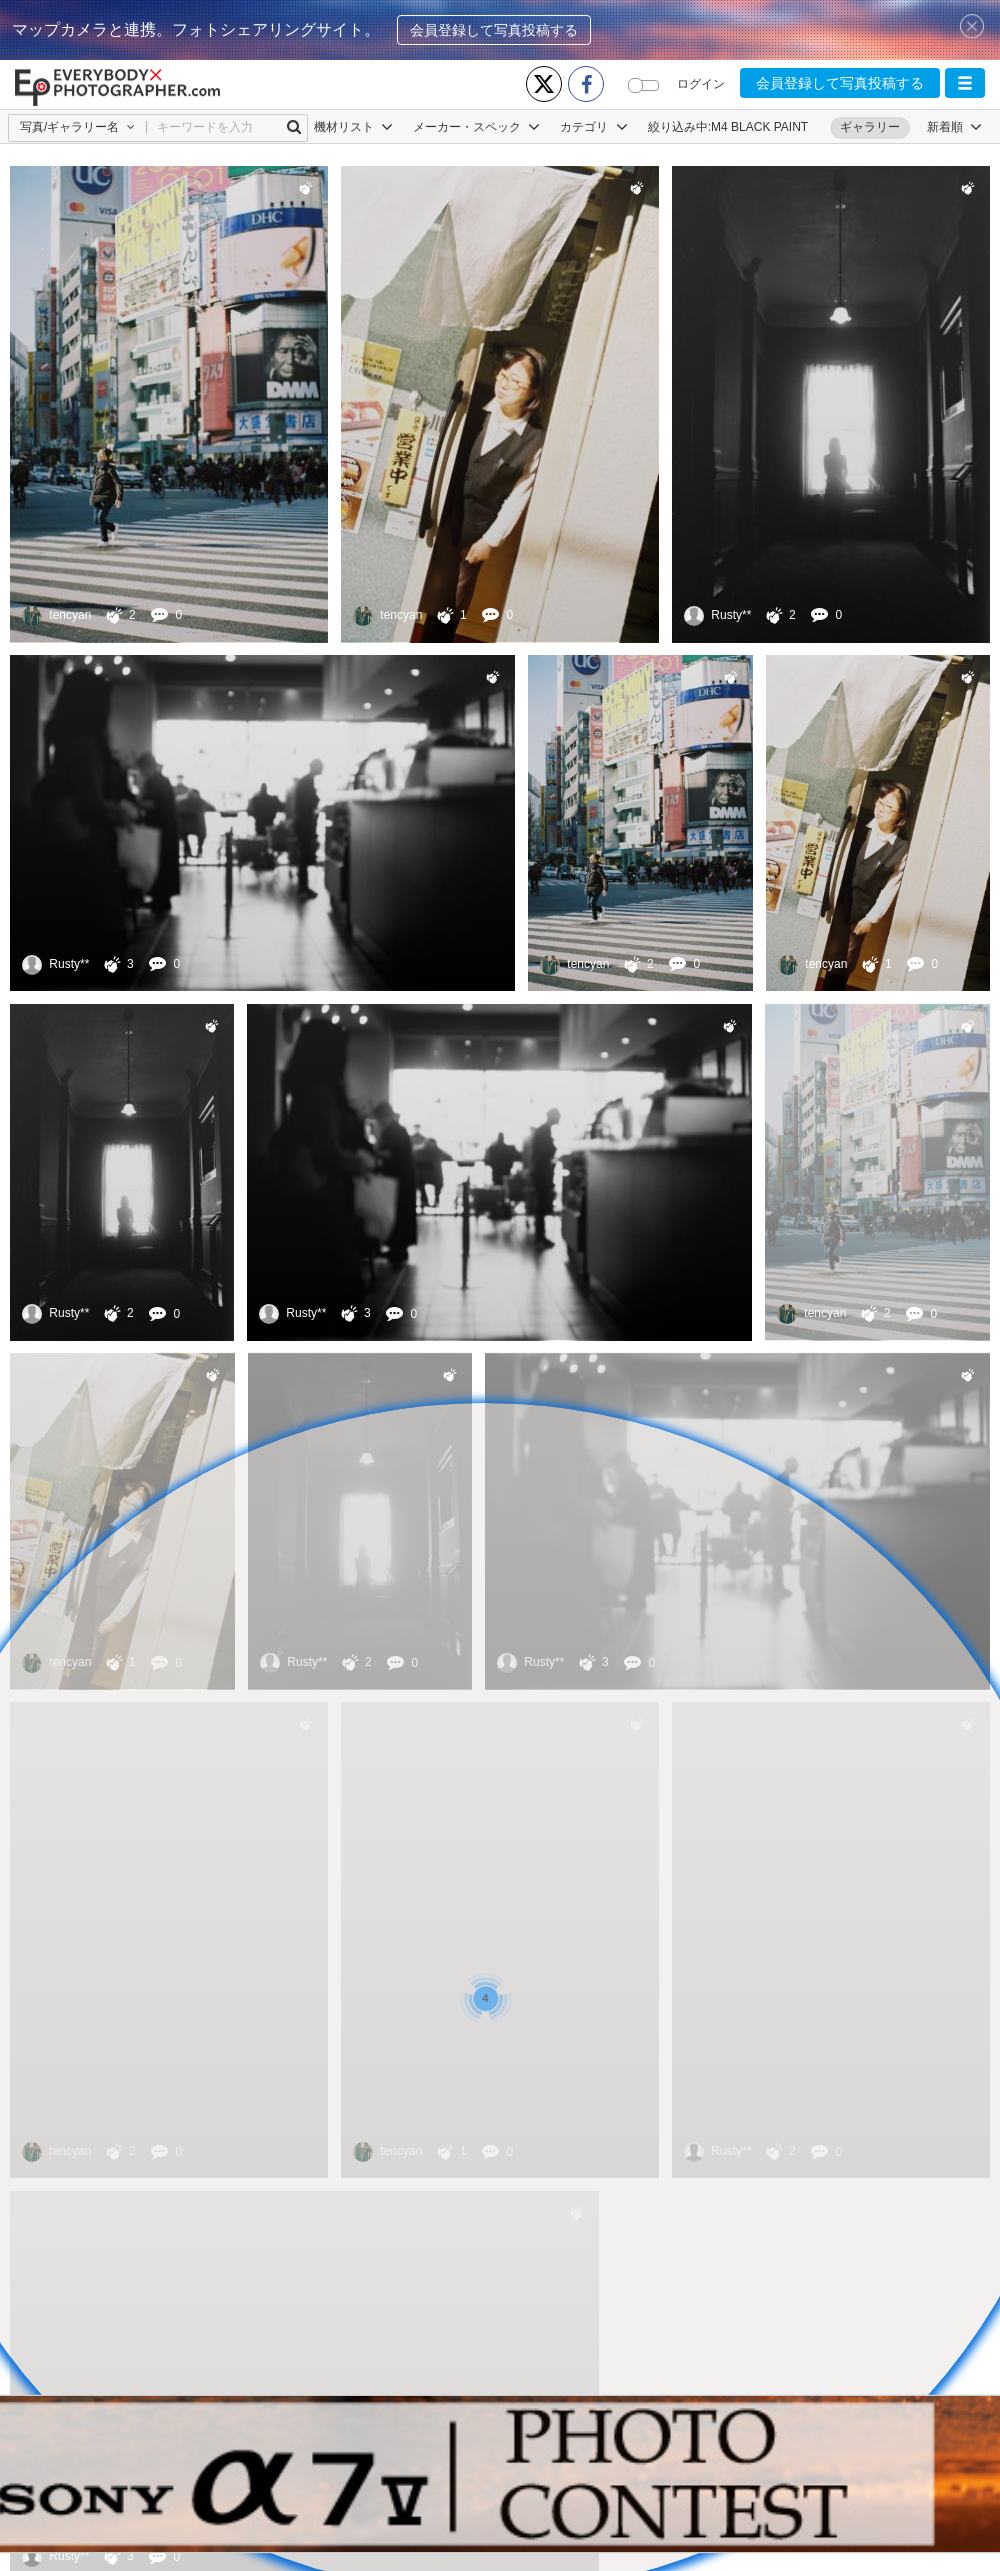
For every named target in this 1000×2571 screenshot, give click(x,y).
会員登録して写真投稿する (494, 30)
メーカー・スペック (476, 127)
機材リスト (353, 127)
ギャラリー (870, 127)
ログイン (701, 84)
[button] (965, 83)
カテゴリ (593, 127)
